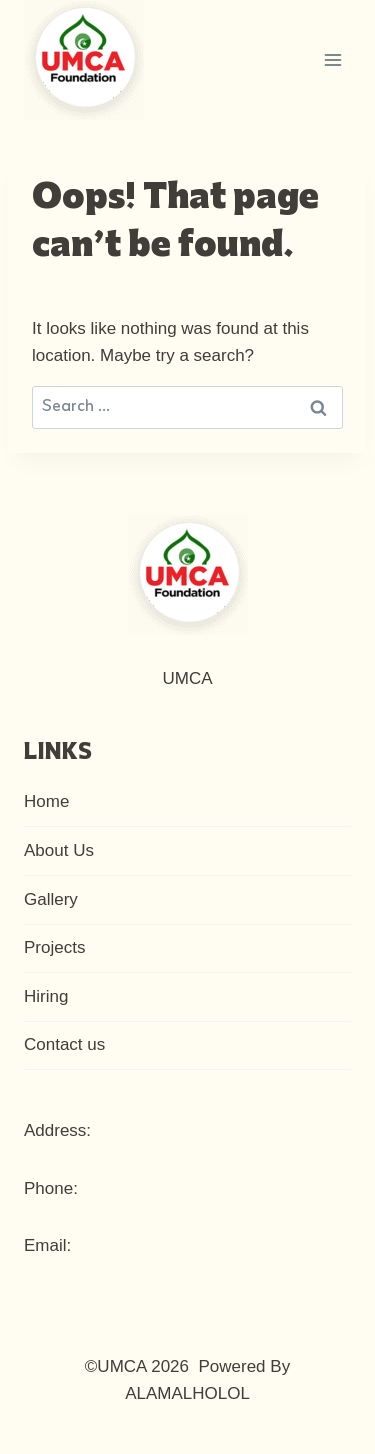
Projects (54, 947)
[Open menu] (332, 59)
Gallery (51, 899)
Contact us (64, 1044)
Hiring (46, 996)
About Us (59, 850)
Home (46, 801)
